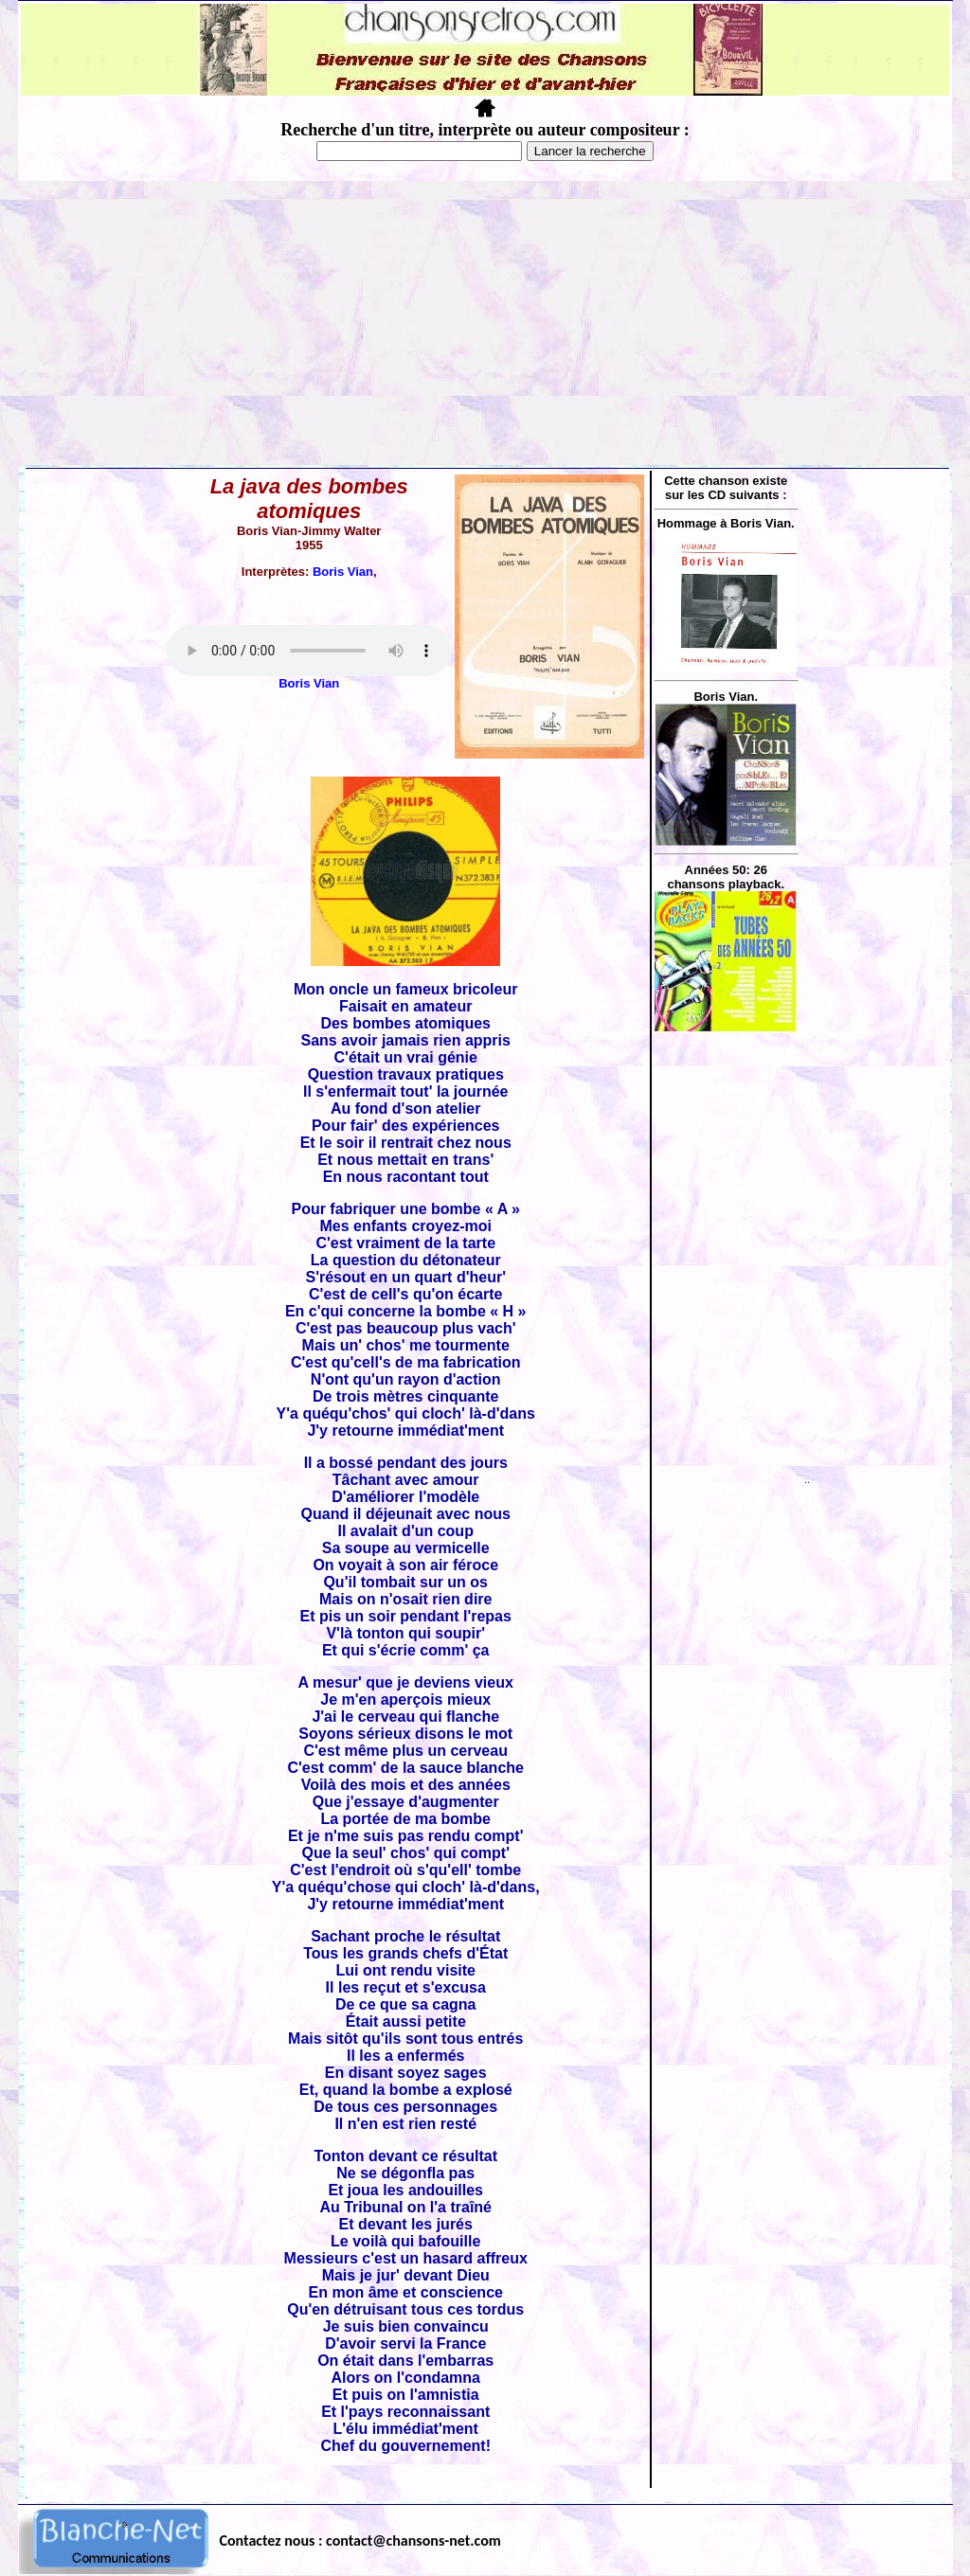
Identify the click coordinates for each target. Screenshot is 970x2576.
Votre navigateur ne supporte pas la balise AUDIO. (309, 650)
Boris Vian (343, 571)
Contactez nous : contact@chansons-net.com (360, 2540)
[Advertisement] (485, 323)
